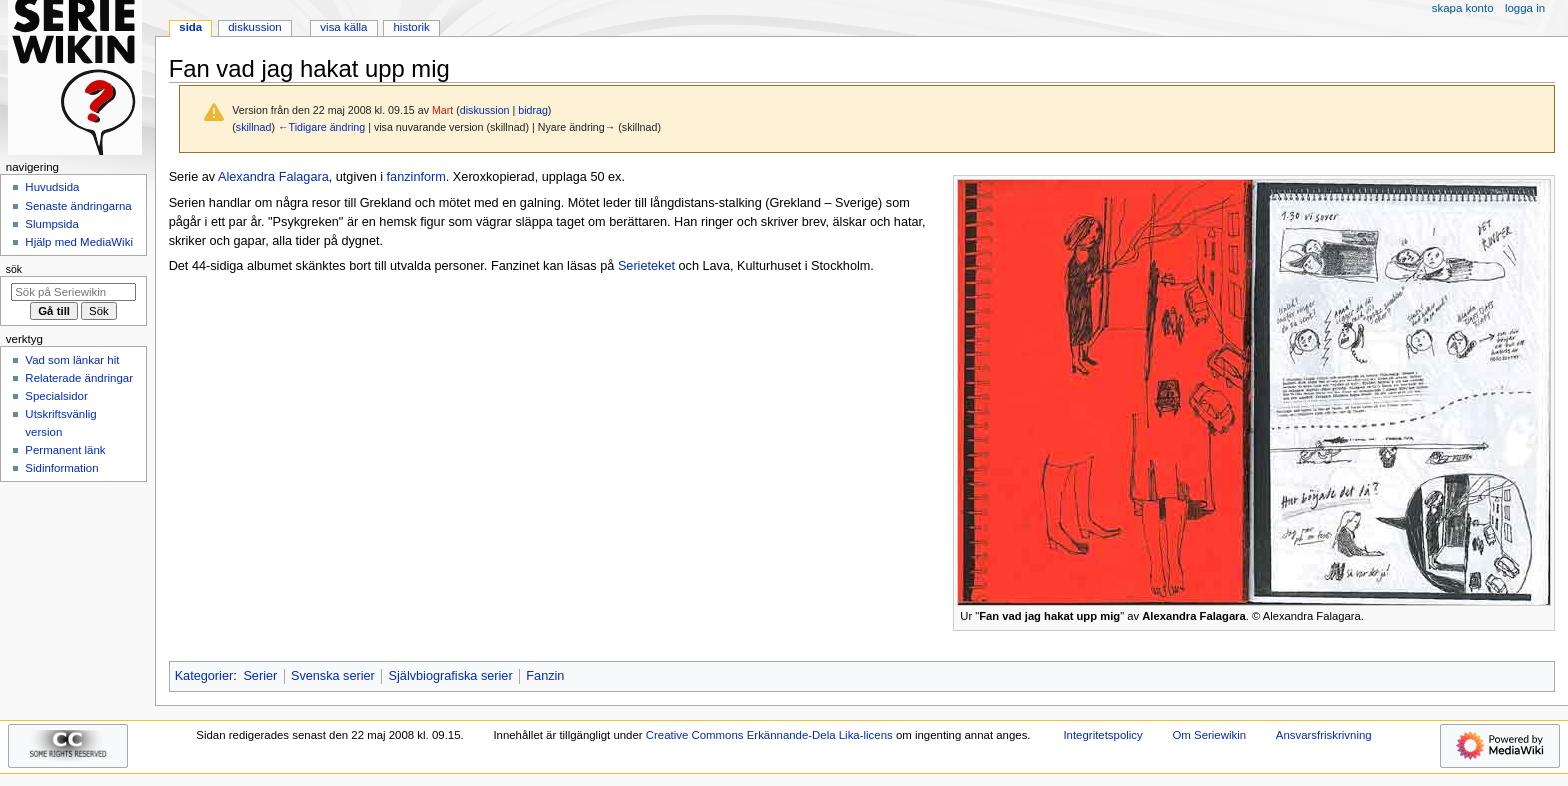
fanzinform (416, 177)
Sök (14, 269)
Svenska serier (333, 676)
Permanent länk (65, 450)
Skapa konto (1463, 8)
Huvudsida (52, 187)
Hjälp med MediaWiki (79, 242)
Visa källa (343, 27)
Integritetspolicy (1102, 735)
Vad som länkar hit (72, 360)
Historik (412, 27)
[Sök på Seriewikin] (73, 292)
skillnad (254, 127)
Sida (190, 27)
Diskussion (254, 27)
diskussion (485, 110)
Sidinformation (61, 468)
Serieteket (646, 266)
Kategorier (204, 676)
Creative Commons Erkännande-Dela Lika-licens (769, 735)
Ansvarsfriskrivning (1324, 735)
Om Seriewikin (1209, 735)
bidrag (533, 110)
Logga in (1525, 8)
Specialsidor (56, 396)
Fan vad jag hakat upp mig (1049, 616)
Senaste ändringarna (78, 206)
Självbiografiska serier (451, 676)
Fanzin (545, 676)
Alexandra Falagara (273, 177)
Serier (260, 676)
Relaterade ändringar (79, 378)
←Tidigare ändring (321, 127)
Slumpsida (51, 224)
